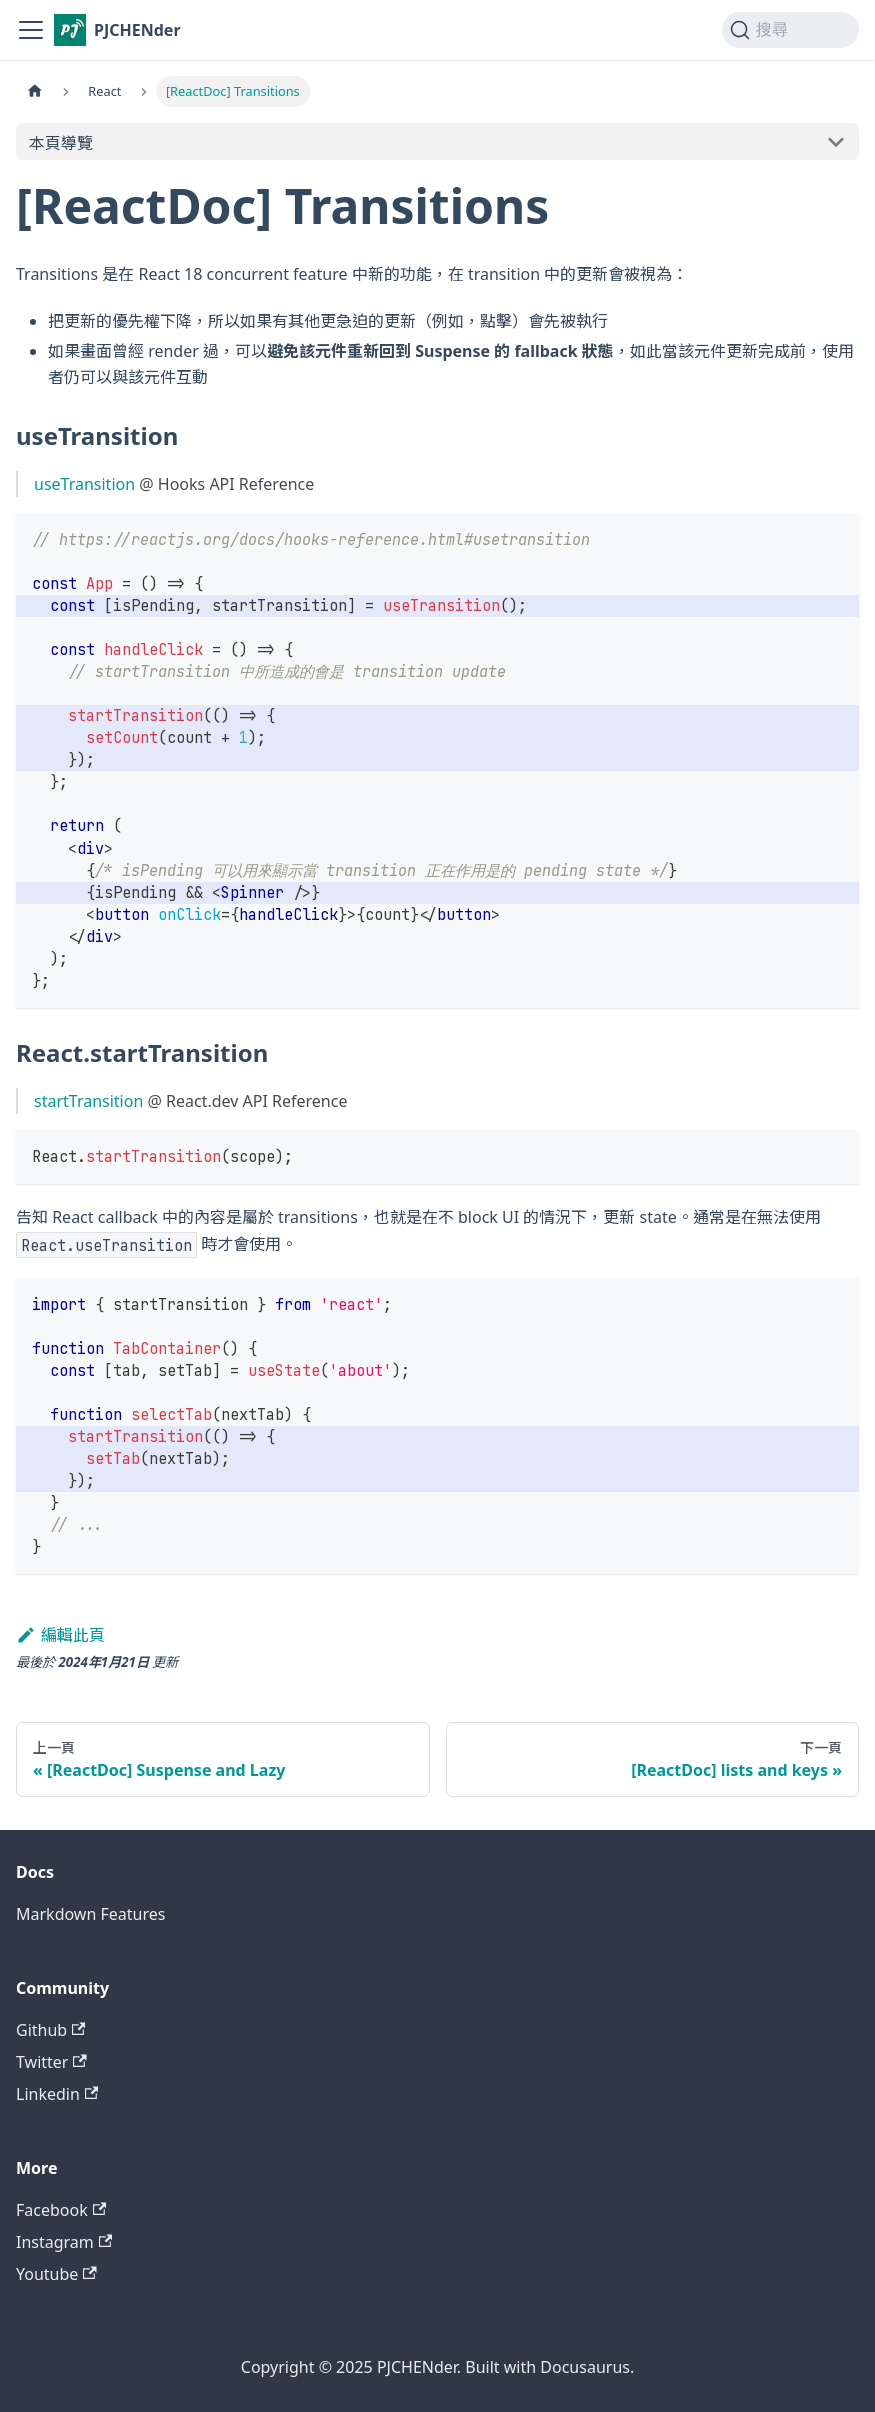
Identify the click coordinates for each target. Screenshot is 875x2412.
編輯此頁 (60, 1635)
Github (50, 2030)
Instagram (64, 2242)
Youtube (56, 2274)
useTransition (84, 484)
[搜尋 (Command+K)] (790, 30)
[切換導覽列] (31, 30)
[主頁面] (35, 91)
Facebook (61, 2210)
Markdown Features (90, 1914)
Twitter (51, 2062)
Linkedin (57, 2094)
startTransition (88, 1101)
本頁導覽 (61, 143)
